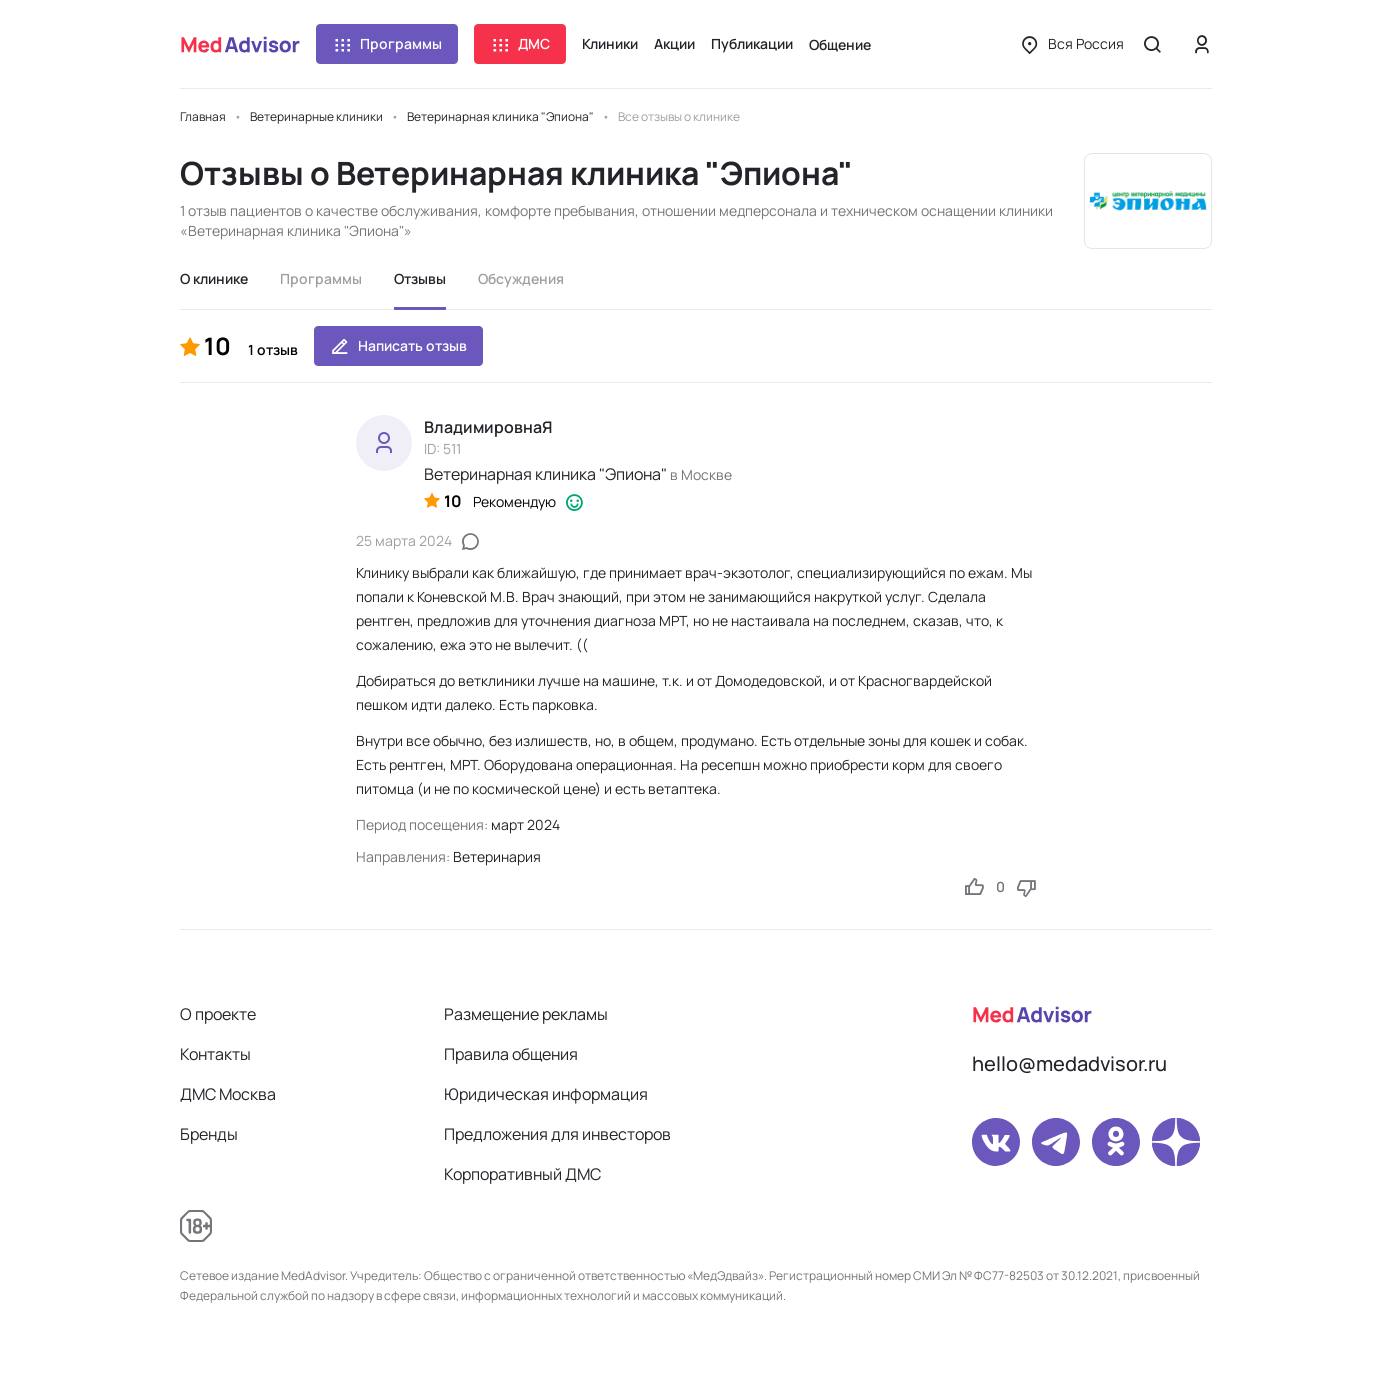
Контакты (215, 1054)
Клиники (610, 43)
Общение (840, 44)
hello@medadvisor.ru (1069, 1063)
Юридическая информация (546, 1094)
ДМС (520, 44)
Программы (387, 44)
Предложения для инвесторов (557, 1134)
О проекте (218, 1014)
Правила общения (511, 1054)
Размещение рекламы (526, 1014)
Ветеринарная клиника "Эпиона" (545, 474)
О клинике (214, 278)
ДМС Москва (228, 1094)
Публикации (752, 43)
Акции (674, 43)
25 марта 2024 (404, 540)
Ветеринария (497, 856)
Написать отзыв (398, 346)
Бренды (209, 1134)
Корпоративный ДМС (522, 1174)
